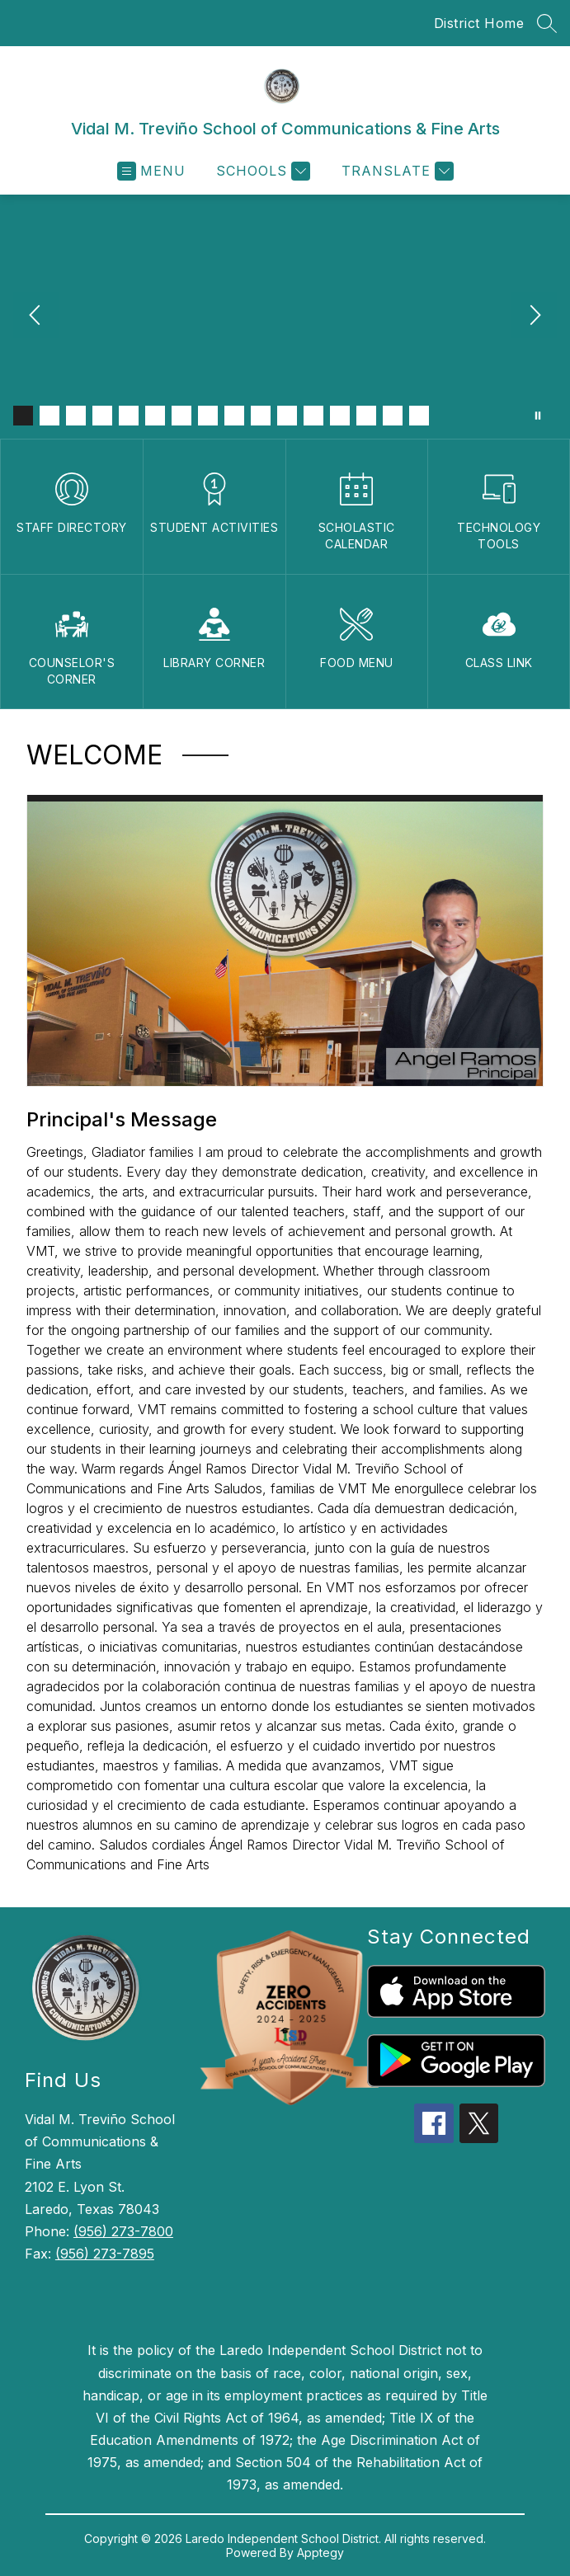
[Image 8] (208, 415)
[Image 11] (287, 415)
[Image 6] (155, 415)
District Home (479, 23)
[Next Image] (534, 316)
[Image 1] (23, 415)
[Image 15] (393, 415)
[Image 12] (313, 415)
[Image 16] (419, 415)
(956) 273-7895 (104, 2253)
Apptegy (320, 2552)
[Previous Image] (36, 316)
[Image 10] (261, 415)
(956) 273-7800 (123, 2231)
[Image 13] (340, 415)
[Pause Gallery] (538, 415)
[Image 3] (76, 415)
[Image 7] (181, 415)
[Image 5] (129, 415)
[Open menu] (151, 171)
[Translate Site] (395, 171)
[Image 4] (102, 415)
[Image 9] (234, 415)
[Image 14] (366, 415)
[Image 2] (49, 415)
